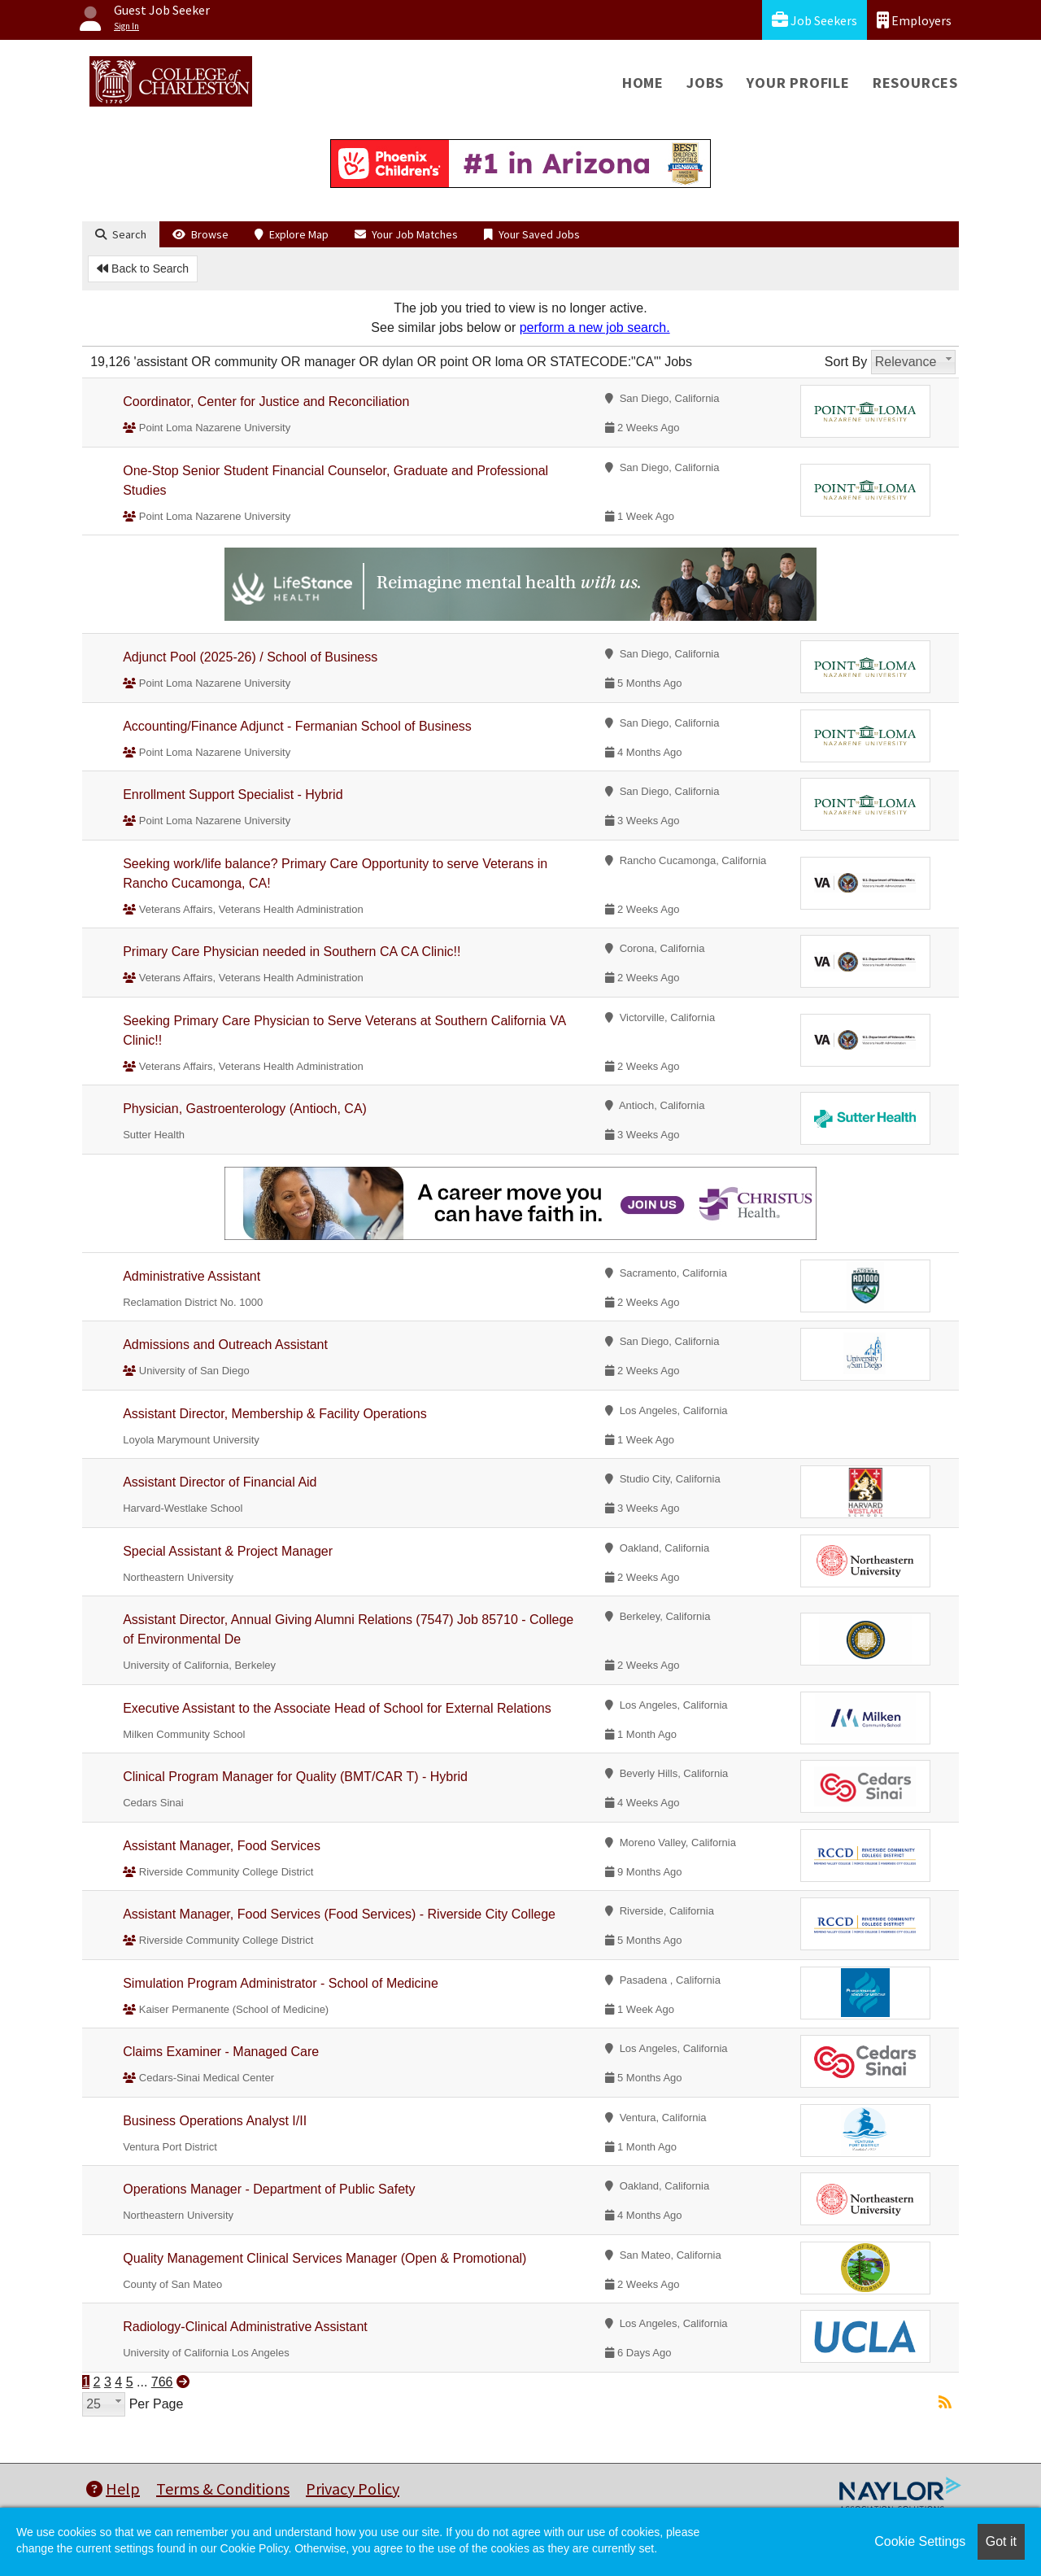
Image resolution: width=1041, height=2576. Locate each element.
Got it (1001, 2541)
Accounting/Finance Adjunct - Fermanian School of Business (297, 726)
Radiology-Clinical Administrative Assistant (245, 2327)
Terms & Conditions (223, 2488)
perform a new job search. (595, 327)
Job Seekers (814, 20)
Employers (914, 20)
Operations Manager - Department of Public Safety (269, 2189)
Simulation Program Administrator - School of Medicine (280, 1983)
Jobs (705, 82)
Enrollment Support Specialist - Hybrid (232, 794)
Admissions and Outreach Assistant (225, 1344)
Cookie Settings (919, 2541)
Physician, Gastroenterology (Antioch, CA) (245, 1109)
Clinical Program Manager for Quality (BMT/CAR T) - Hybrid (295, 1777)
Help (113, 2488)
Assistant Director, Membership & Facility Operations (274, 1414)
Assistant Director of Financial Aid (219, 1482)
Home (643, 82)
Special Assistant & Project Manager (228, 1551)
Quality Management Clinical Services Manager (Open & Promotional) (324, 2258)
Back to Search (143, 268)
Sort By (846, 362)
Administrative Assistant (191, 1276)
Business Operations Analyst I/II (215, 2121)
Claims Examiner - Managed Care (221, 2052)
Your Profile (798, 82)
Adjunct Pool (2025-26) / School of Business (250, 657)
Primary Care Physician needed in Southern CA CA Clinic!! (291, 951)
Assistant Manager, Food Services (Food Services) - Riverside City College (339, 1914)
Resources (915, 82)
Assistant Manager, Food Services (221, 1846)
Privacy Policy (352, 2488)
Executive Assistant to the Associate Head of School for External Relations (337, 1708)
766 (162, 2382)
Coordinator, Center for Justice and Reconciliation (266, 401)
